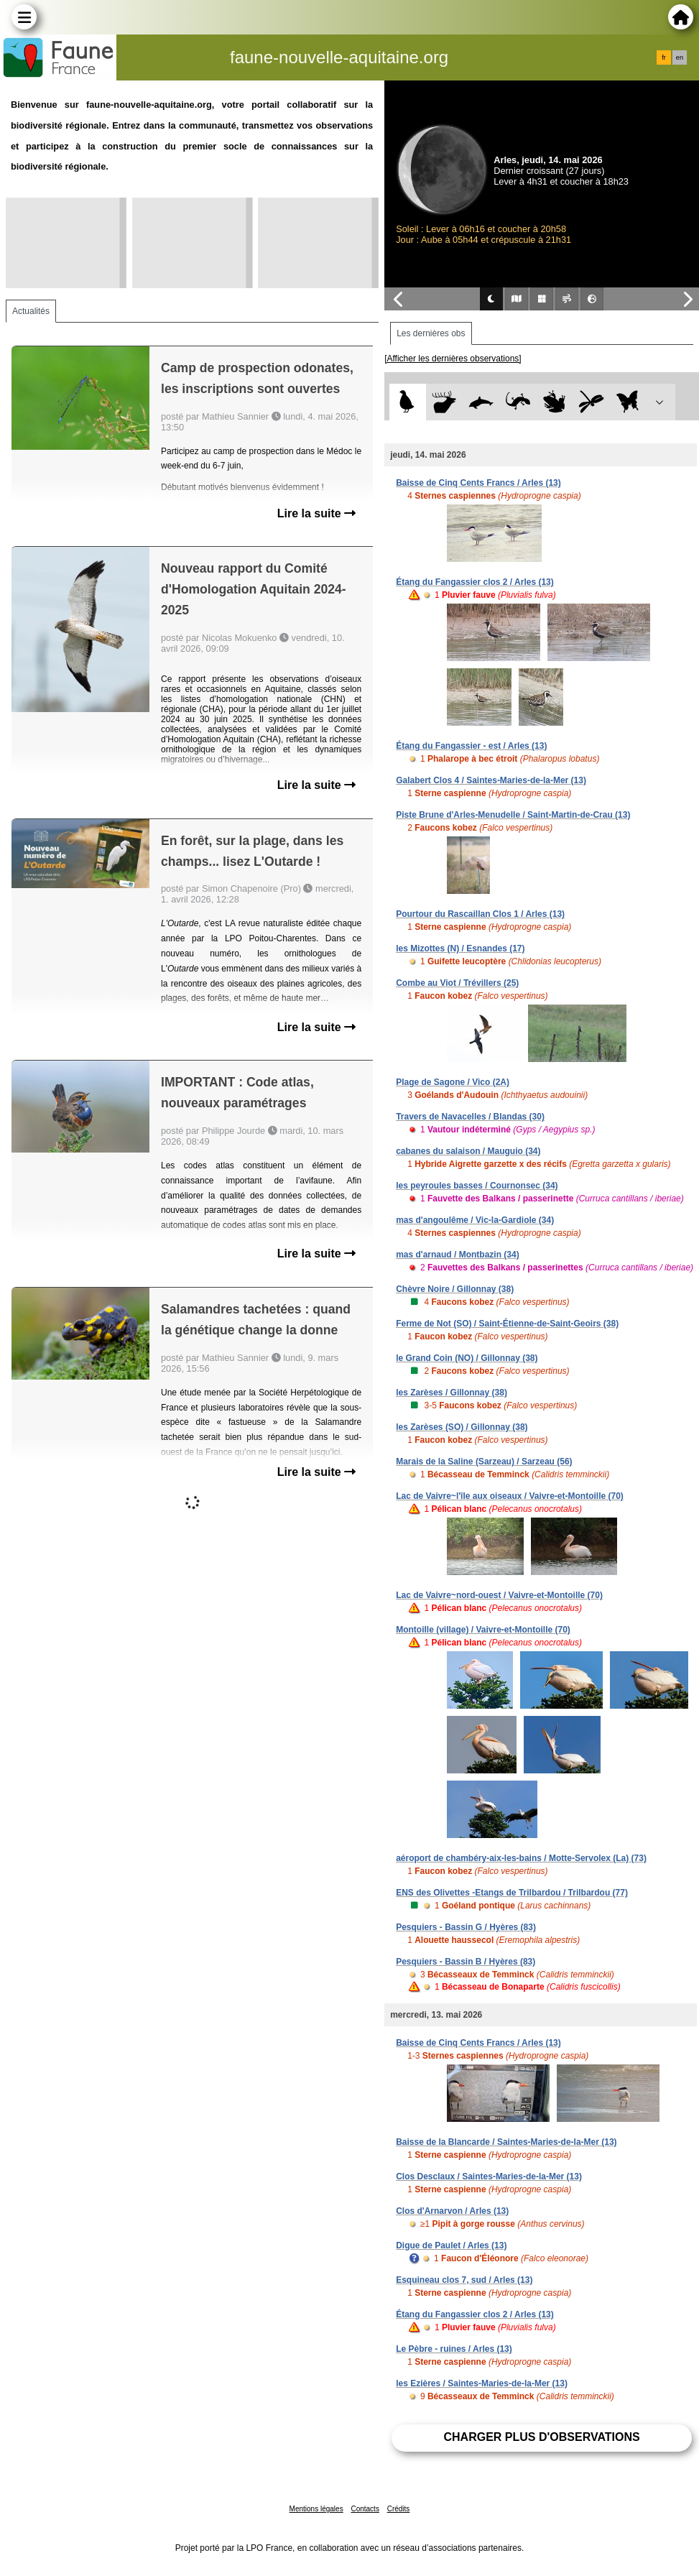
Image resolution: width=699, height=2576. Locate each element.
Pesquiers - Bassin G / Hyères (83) (466, 1927)
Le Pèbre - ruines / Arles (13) (454, 2349)
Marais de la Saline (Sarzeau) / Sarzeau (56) (484, 1461)
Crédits (398, 2509)
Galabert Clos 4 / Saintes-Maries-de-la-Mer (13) (491, 780)
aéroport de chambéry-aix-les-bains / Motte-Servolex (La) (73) (521, 1858)
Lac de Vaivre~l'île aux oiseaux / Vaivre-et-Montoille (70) (510, 1496)
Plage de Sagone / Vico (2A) (452, 1082)
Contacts (365, 2509)
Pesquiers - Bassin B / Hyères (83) (465, 1962)
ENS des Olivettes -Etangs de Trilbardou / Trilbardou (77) (512, 1893)
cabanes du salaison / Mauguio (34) (468, 1151)
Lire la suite (316, 513)
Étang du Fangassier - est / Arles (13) (471, 746)
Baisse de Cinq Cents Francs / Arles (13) (478, 483)
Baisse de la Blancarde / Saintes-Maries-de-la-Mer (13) (506, 2142)
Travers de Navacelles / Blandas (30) (470, 1117)
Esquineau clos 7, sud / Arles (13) (464, 2280)
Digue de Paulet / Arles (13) (451, 2245)
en (679, 57)
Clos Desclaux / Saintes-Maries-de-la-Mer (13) (489, 2176)
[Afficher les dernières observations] (453, 359)
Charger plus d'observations (541, 2437)
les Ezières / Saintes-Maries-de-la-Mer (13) (482, 2383)
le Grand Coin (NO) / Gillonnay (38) (466, 1358)
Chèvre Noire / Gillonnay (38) (455, 1289)
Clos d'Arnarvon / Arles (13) (452, 2211)
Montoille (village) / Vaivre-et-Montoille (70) (483, 1630)
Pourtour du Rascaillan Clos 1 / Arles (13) (480, 914)
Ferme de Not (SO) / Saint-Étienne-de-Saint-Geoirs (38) (507, 1324)
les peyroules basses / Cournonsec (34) (476, 1186)
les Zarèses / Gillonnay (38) (451, 1393)
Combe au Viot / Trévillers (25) (457, 983)
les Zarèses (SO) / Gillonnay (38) (461, 1427)
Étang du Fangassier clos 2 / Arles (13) (475, 582)
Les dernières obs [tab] (431, 333)
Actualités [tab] (31, 311)
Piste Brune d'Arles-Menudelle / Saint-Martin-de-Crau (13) (513, 815)
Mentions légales (316, 2509)
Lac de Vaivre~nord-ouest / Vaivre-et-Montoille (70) (499, 1595)
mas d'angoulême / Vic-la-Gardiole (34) (475, 1220)
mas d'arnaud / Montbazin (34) (457, 1255)
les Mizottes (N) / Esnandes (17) (460, 948)
